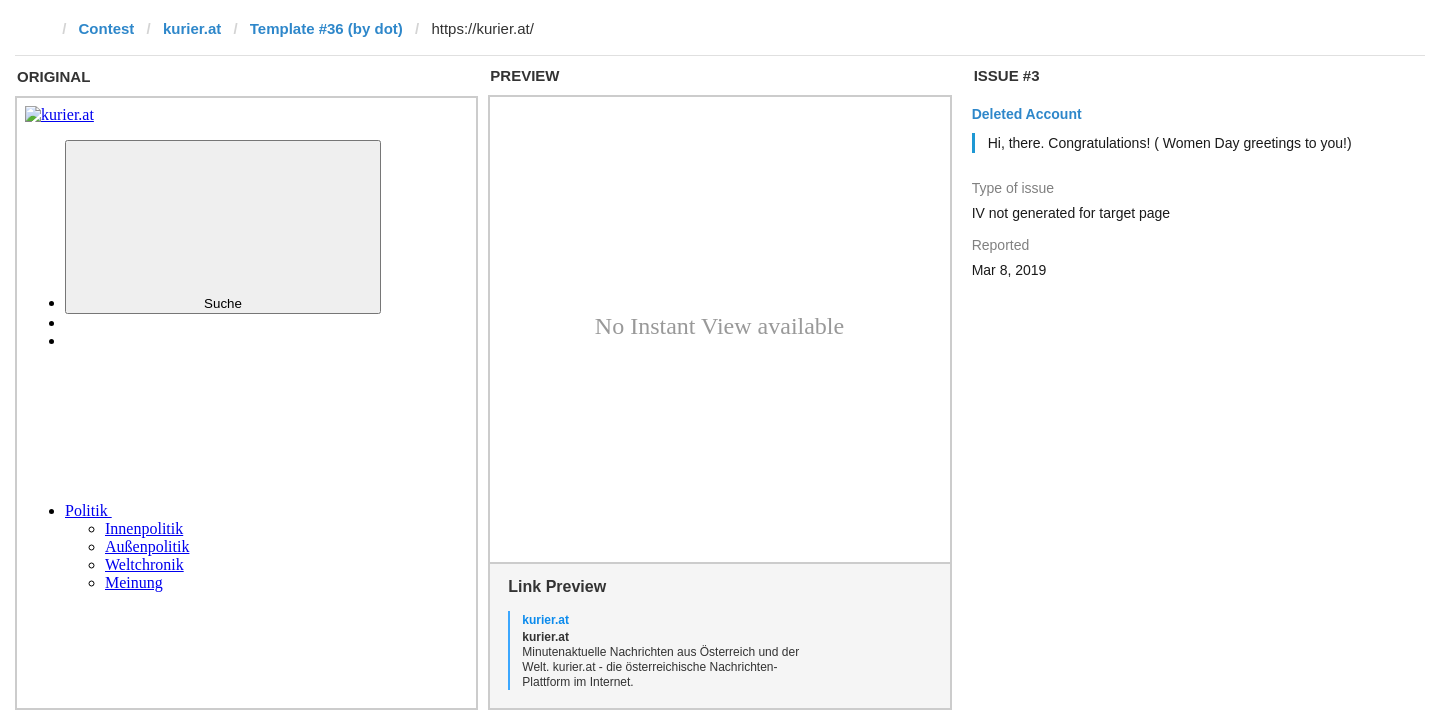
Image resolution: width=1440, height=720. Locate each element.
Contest (107, 28)
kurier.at (192, 28)
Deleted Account (1027, 114)
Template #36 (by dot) (326, 28)
